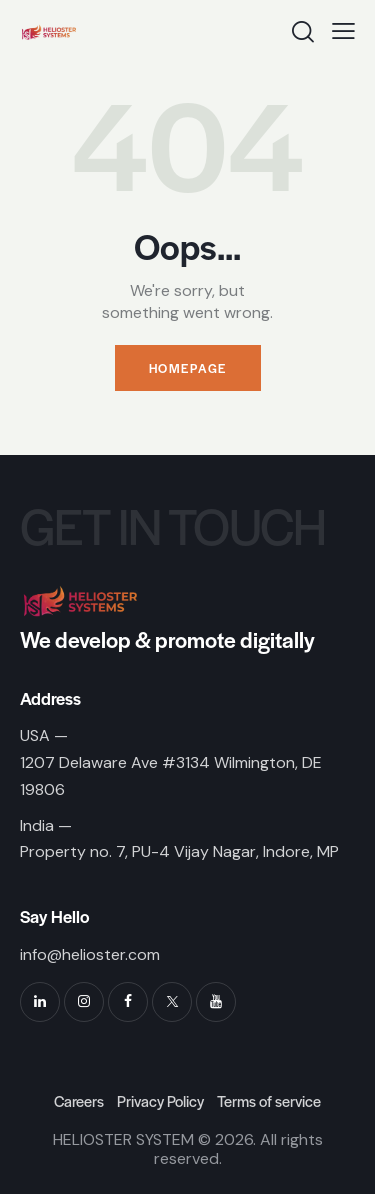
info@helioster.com (90, 954)
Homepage (188, 368)
